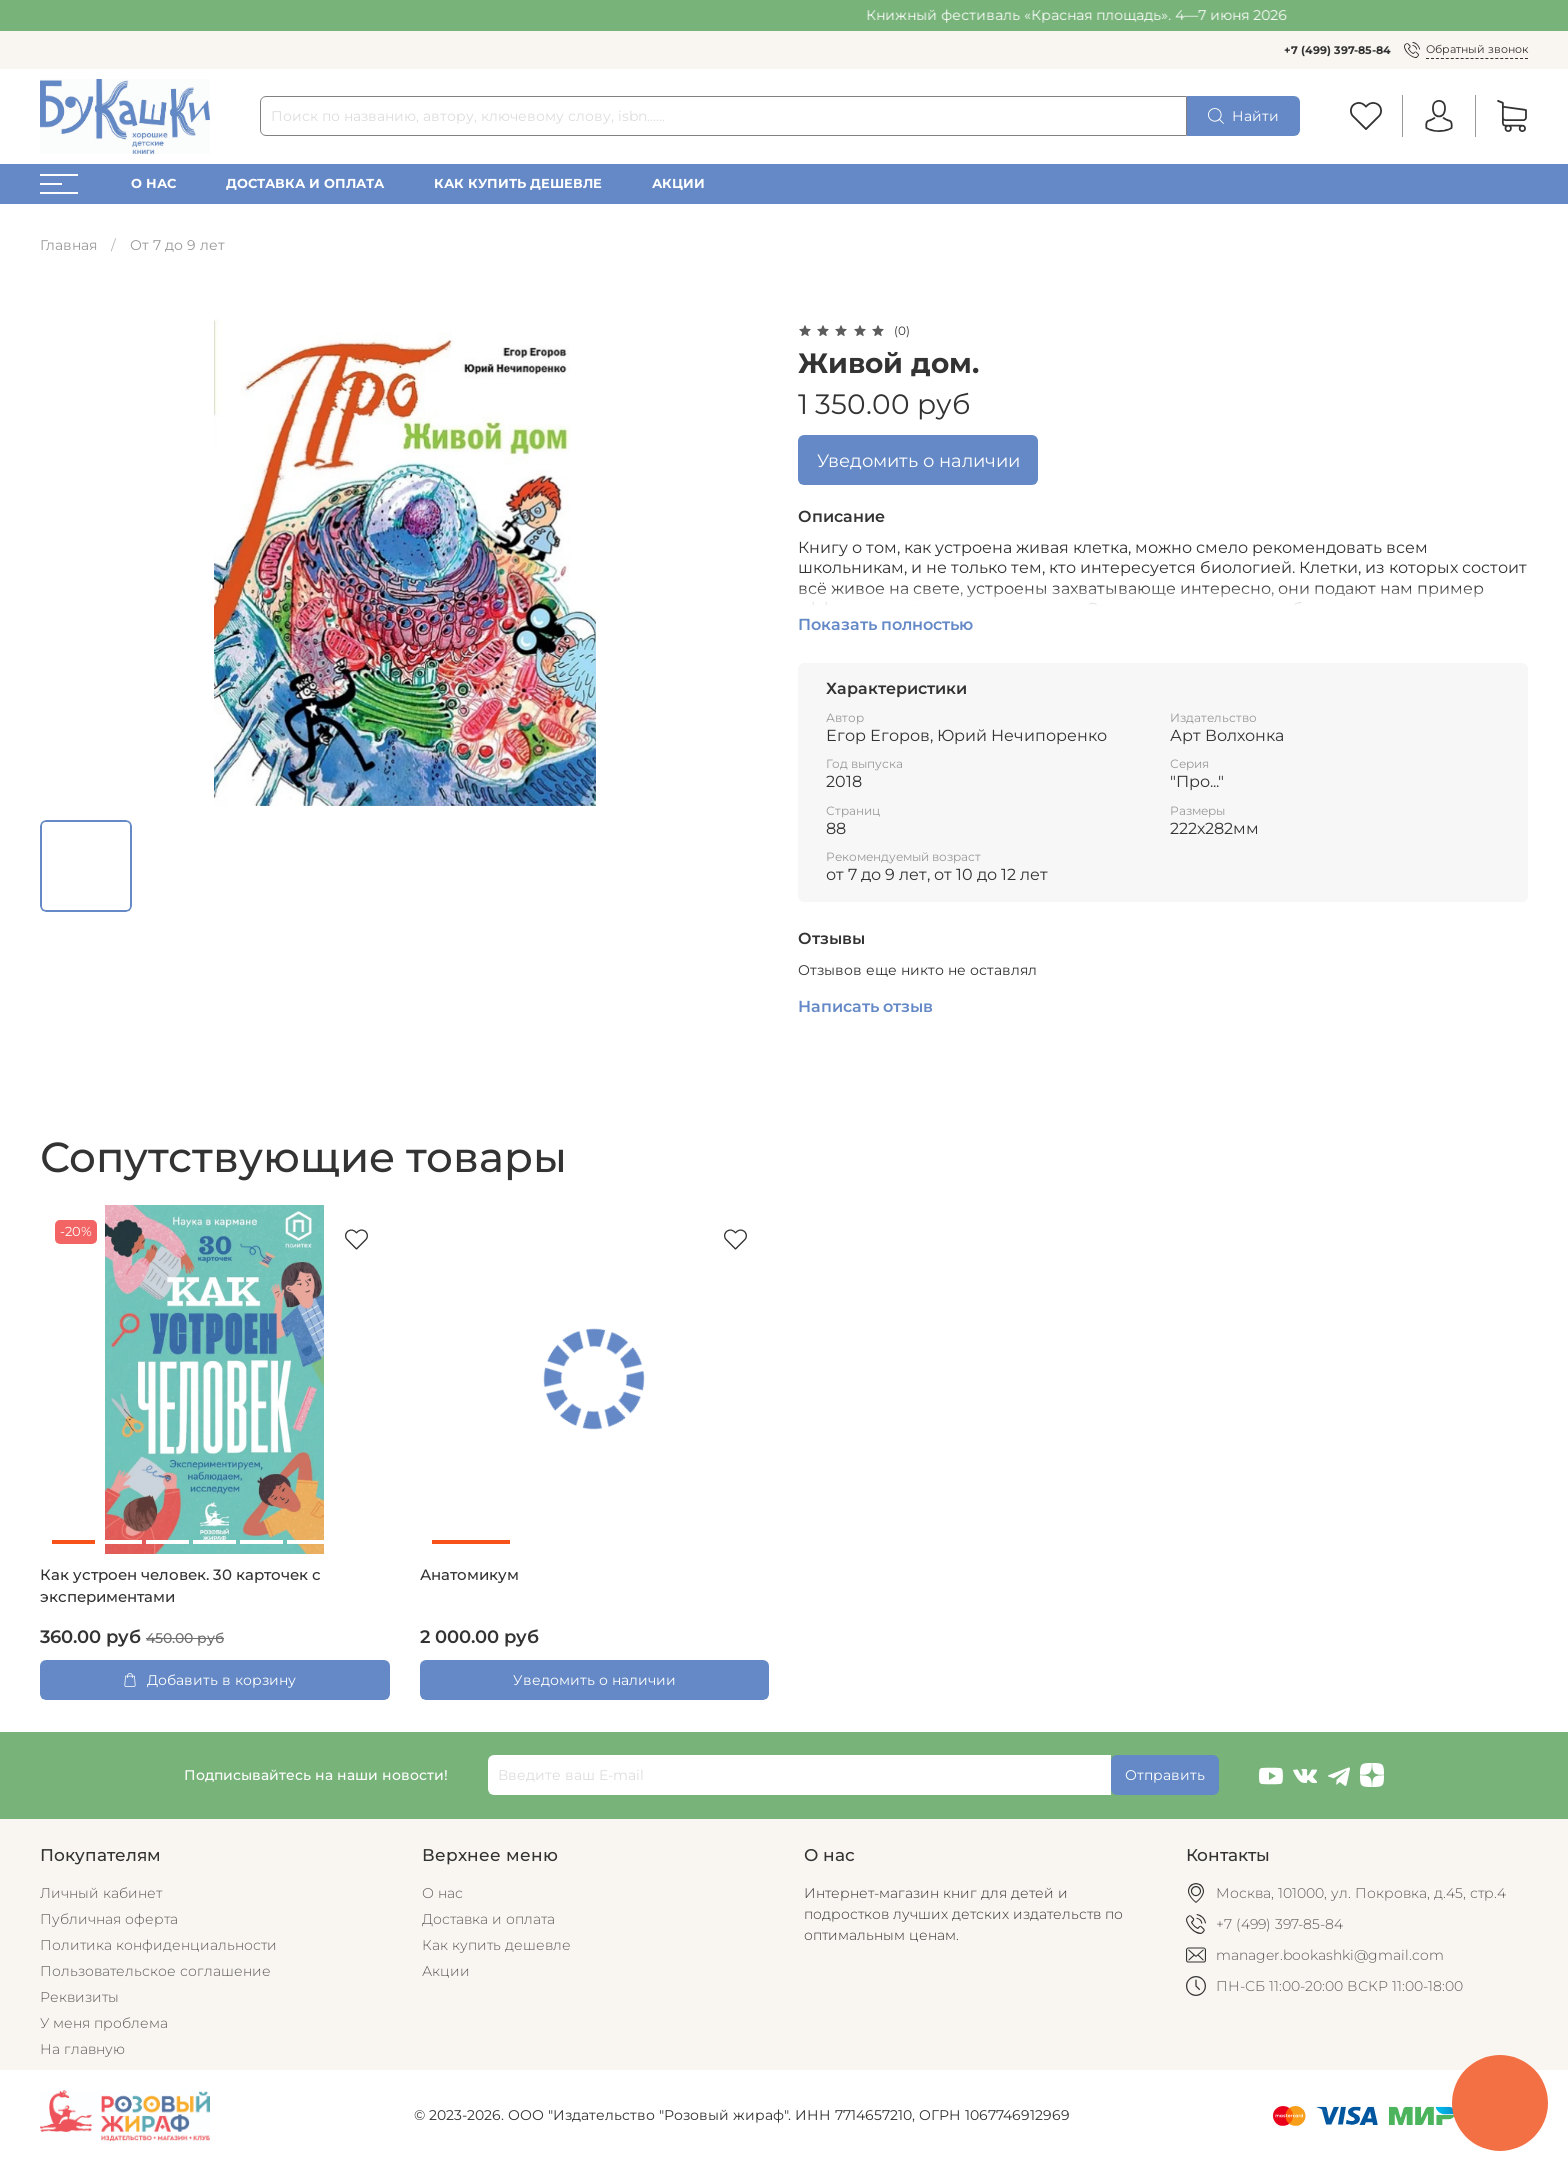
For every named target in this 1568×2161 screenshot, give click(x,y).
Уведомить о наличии (918, 460)
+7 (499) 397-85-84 (1337, 50)
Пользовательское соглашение (155, 1971)
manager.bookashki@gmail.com (1330, 1955)
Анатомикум (469, 1575)
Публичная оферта (109, 1919)
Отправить (1165, 1775)
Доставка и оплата (305, 183)
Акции (678, 183)
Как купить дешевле (518, 183)
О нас (153, 183)
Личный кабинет (101, 1893)
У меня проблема (104, 2023)
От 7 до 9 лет (177, 245)
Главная (68, 245)
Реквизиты (79, 1997)
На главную (82, 2049)
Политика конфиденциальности (158, 1945)
